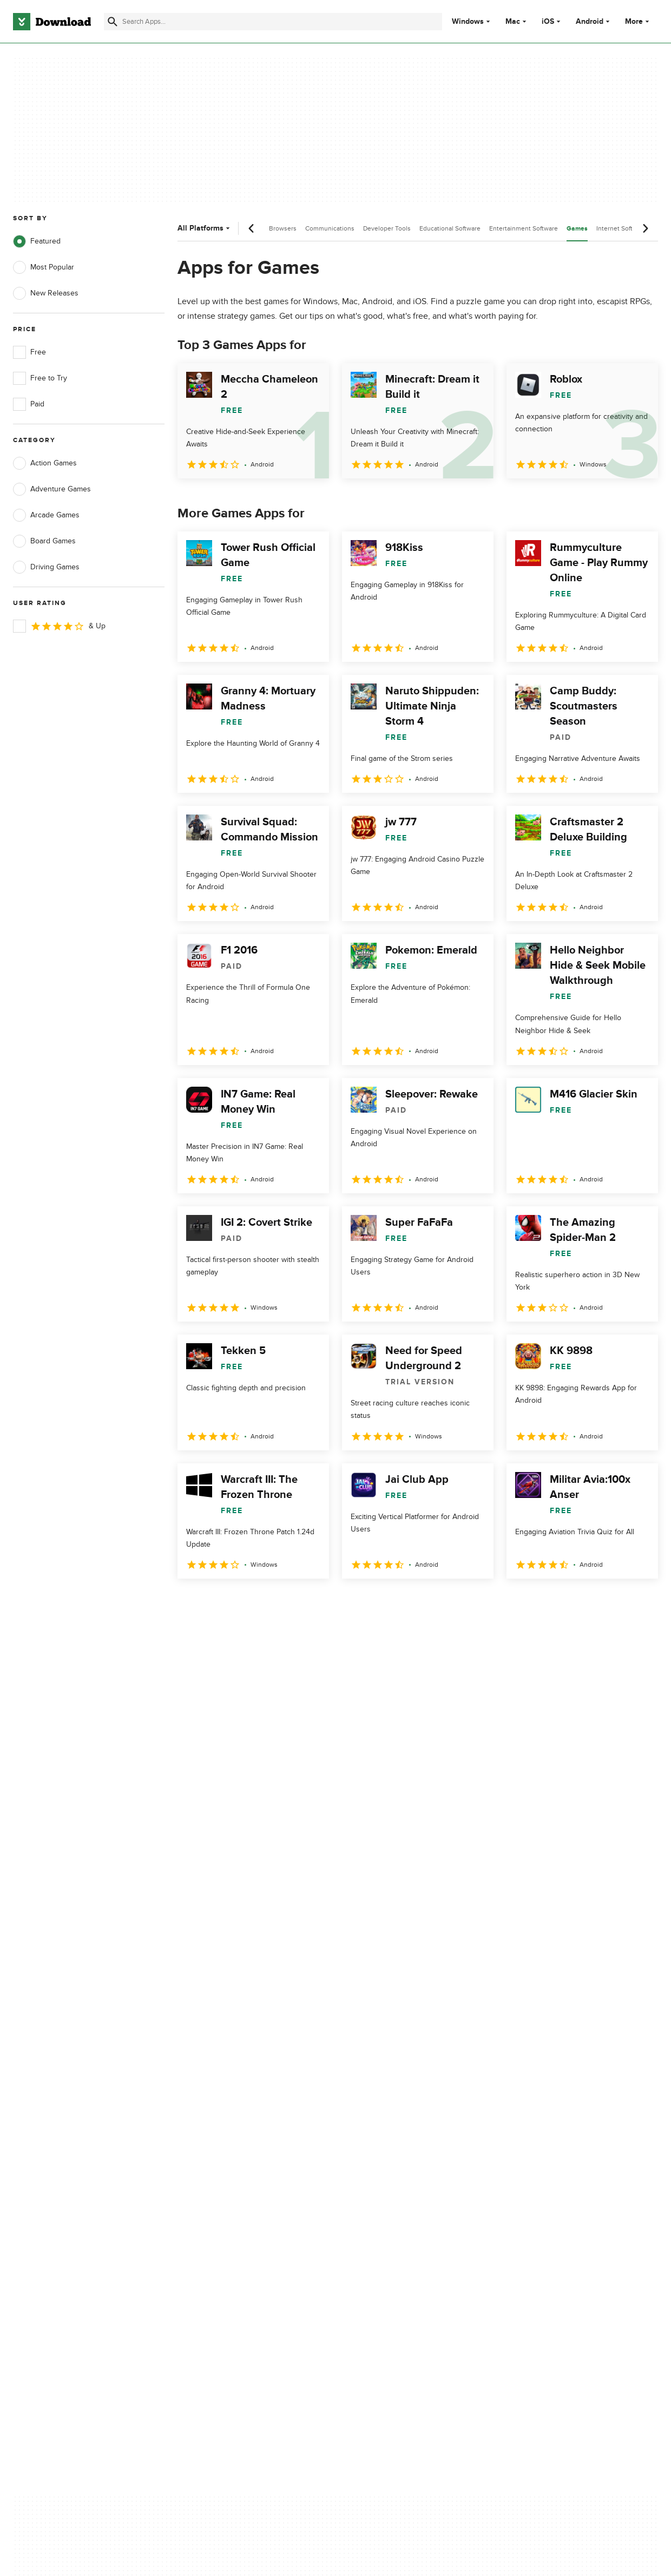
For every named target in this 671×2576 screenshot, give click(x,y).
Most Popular (43, 267)
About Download (218, 2108)
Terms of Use (390, 2127)
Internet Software (621, 228)
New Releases (45, 293)
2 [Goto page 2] (216, 1602)
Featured (37, 241)
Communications (329, 228)
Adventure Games (52, 489)
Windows (468, 21)
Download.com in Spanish (233, 2165)
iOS (548, 21)
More (638, 21)
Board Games (44, 541)
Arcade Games (46, 515)
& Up (59, 626)
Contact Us (208, 2146)
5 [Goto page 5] (301, 1602)
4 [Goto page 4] (273, 1602)
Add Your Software (221, 2127)
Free (29, 352)
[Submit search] (112, 21)
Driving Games (46, 567)
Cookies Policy (392, 2146)
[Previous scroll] (252, 228)
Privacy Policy (390, 2108)
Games (577, 229)
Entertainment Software (523, 228)
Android (589, 21)
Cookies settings (396, 2194)
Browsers (283, 228)
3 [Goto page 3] (244, 1602)
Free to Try (40, 378)
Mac (512, 21)
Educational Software (450, 228)
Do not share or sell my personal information (407, 2170)
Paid (28, 404)
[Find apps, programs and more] (273, 21)
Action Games (45, 463)
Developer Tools (387, 228)
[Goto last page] (638, 1602)
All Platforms (204, 228)
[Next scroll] (645, 228)
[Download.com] (52, 21)
